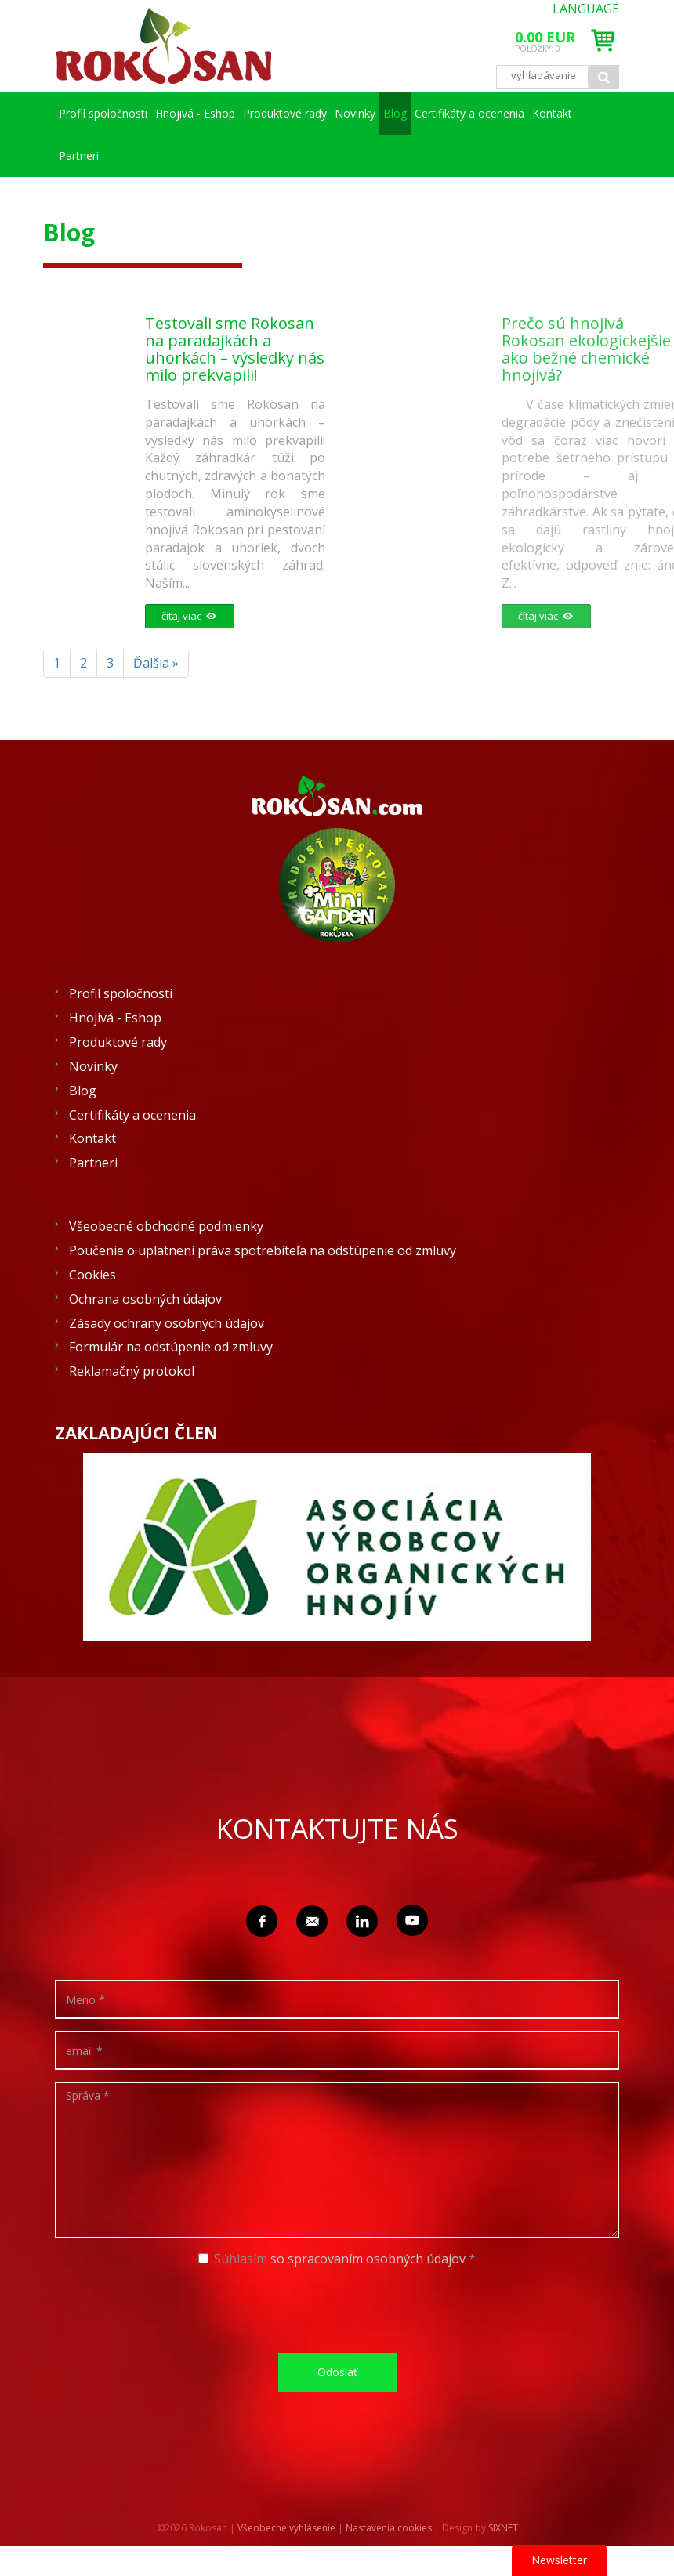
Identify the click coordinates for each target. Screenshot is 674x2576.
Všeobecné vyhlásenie (286, 2527)
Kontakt (232, 155)
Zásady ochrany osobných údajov (166, 1323)
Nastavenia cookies (389, 2527)
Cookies (92, 1274)
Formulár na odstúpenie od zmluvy (171, 1346)
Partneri (303, 155)
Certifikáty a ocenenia (125, 155)
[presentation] (342, 2310)
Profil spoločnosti (115, 113)
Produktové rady (344, 113)
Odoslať (337, 2371)
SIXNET (503, 2527)
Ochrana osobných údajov (145, 1299)
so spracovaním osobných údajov (368, 2258)
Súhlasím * (337, 2258)
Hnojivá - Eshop (230, 113)
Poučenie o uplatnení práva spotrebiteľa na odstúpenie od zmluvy (262, 1250)
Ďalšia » (156, 662)
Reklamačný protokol (131, 1371)
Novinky (437, 113)
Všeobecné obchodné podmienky (166, 1226)
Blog (501, 113)
